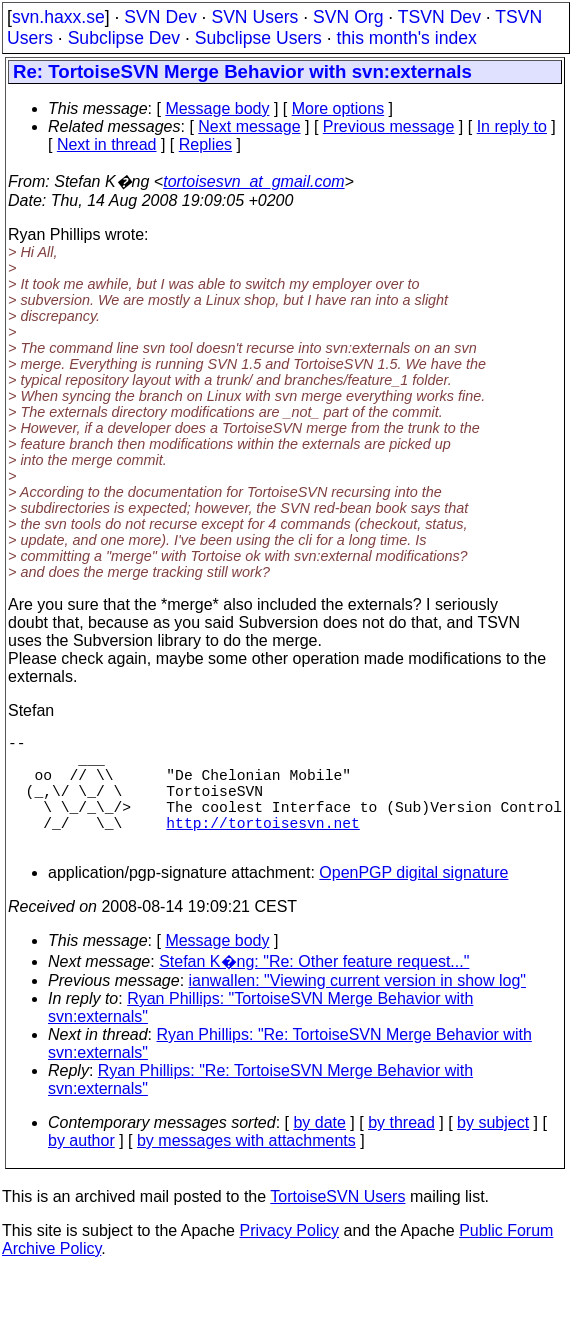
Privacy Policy (289, 1258)
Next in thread (107, 144)
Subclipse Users (258, 38)
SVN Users (254, 17)
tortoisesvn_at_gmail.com (253, 181)
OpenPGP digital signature (413, 900)
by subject (493, 1150)
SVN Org (348, 17)
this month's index (407, 38)
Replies (205, 144)
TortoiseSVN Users (337, 1224)
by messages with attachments (246, 1168)
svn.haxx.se (58, 17)
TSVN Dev (439, 17)
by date (319, 1150)
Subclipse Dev (124, 38)
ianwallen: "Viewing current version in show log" (357, 1008)
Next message (249, 126)
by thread (401, 1150)
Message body (217, 108)
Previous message (389, 126)
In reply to (512, 126)
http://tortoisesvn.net (262, 846)
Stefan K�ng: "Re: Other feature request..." (314, 989)
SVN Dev (160, 17)
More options (338, 108)
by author (81, 1168)
